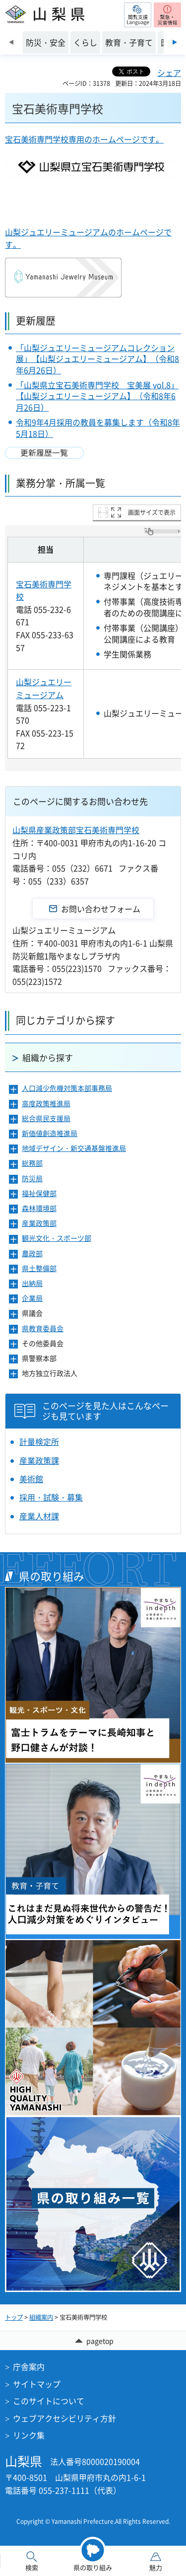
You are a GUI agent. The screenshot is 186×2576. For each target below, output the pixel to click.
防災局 (32, 1178)
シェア (169, 72)
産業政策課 (39, 1460)
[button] (137, 14)
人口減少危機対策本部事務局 (67, 1088)
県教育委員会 (42, 1328)
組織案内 (41, 2317)
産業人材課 (39, 1515)
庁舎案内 (29, 2366)
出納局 (32, 1283)
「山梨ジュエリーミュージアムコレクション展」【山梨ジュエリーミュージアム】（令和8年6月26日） (97, 359)
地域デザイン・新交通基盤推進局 (74, 1148)
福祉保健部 (39, 1193)
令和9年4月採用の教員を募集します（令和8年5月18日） (98, 427)
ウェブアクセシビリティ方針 (64, 2418)
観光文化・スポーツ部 (56, 1238)
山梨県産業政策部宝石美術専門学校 (75, 830)
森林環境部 (39, 1208)
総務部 (32, 1163)
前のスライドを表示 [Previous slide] (11, 42)
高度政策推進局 (46, 1103)
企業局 (32, 1298)
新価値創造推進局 (49, 1133)
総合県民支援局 (46, 1118)
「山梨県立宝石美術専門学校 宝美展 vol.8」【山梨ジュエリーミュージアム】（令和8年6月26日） (97, 396)
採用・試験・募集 (51, 1497)
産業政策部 (39, 1223)
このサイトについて (48, 2401)
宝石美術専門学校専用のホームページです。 (84, 139)
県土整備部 (39, 1268)
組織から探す (47, 1057)
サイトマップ (37, 2384)
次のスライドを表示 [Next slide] (175, 42)
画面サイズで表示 (152, 512)
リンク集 (29, 2435)
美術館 (31, 1478)
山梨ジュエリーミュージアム (43, 688)
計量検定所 (39, 1441)
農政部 (32, 1253)
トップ (14, 2317)
